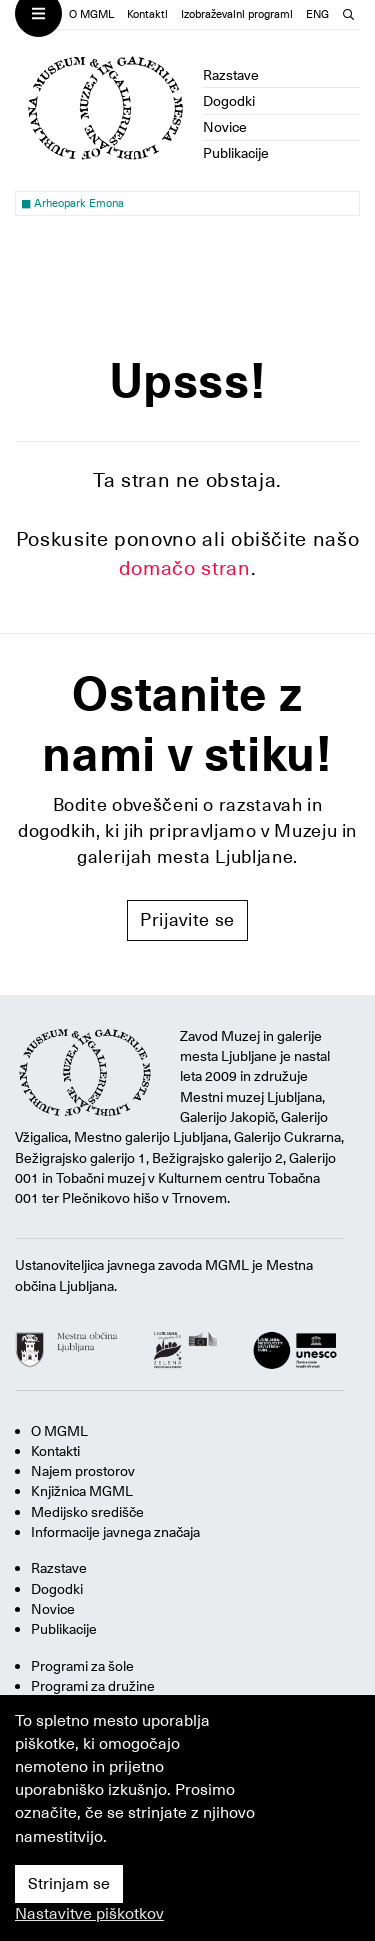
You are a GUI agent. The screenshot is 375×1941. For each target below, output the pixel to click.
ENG (317, 14)
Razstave (231, 75)
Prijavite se (187, 919)
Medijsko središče (87, 1512)
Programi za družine (93, 1686)
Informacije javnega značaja (115, 1532)
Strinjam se (69, 1884)
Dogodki (229, 101)
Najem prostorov (83, 1471)
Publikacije (236, 153)
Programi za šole (82, 1666)
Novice (225, 127)
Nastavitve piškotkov (89, 1914)
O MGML (91, 14)
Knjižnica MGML (82, 1491)
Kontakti (147, 14)
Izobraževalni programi (237, 14)
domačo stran (185, 568)
